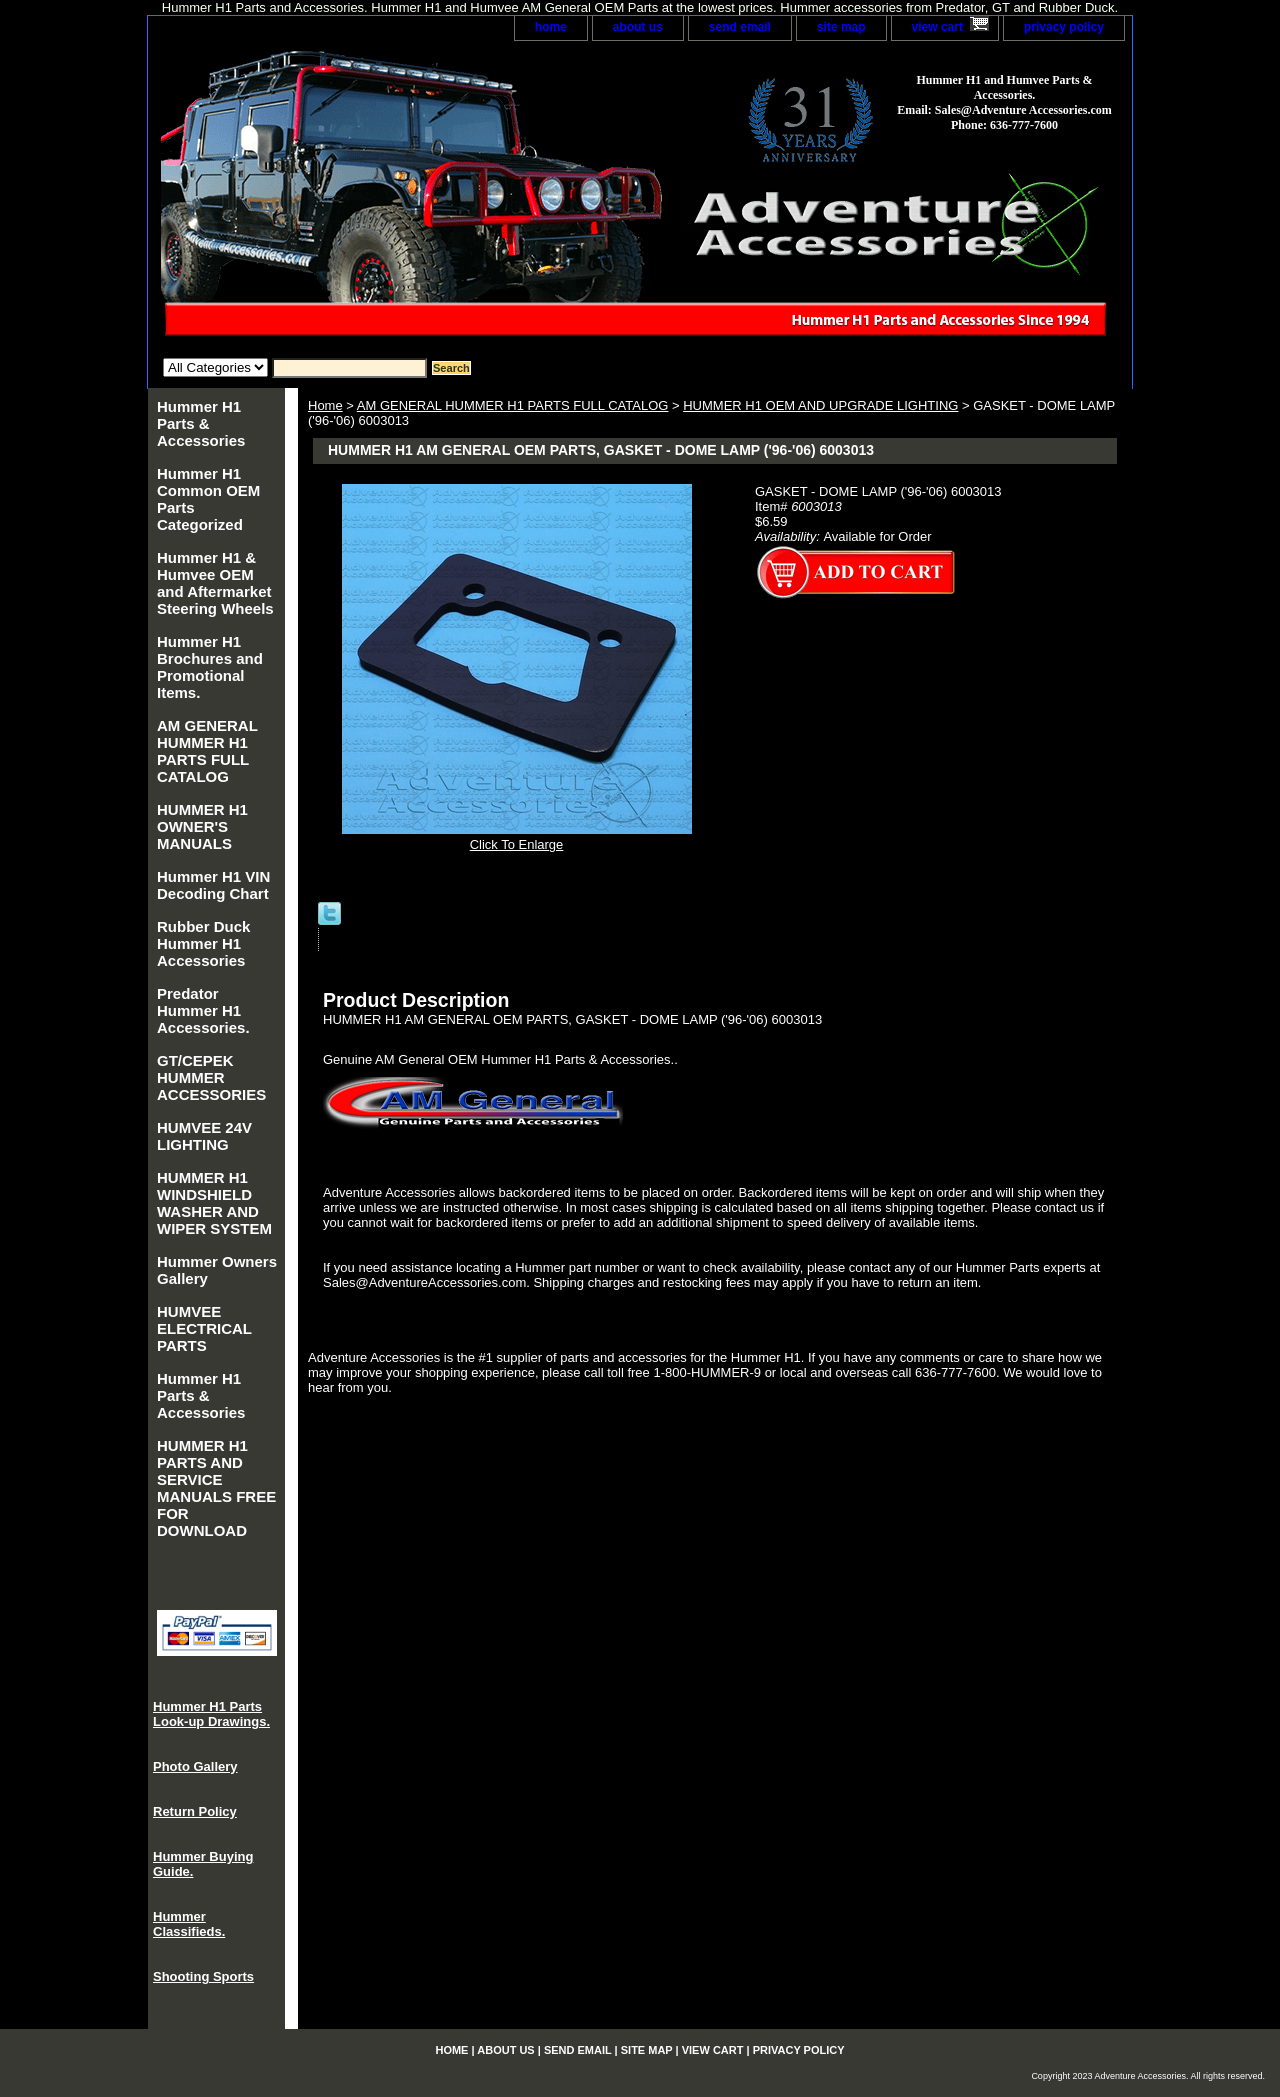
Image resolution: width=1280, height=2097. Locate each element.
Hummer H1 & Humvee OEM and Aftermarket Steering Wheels (215, 583)
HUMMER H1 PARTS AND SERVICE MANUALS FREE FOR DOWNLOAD (216, 1488)
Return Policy (195, 1811)
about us (638, 27)
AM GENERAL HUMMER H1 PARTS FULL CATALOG (513, 405)
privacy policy (1064, 27)
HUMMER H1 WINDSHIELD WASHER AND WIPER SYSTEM (214, 1203)
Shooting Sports (203, 1976)
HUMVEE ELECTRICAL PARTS (204, 1328)
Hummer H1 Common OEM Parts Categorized (208, 499)
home (551, 27)
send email (740, 27)
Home (325, 405)
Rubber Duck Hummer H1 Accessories (203, 943)
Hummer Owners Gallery (217, 1270)
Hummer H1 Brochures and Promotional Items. (210, 667)
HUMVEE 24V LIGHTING (204, 1136)
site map (841, 27)
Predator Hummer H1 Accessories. (203, 1010)
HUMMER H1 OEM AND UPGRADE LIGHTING (820, 405)
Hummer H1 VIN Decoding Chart (213, 885)
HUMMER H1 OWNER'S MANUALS (202, 826)
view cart (937, 27)
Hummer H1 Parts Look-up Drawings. (211, 1714)
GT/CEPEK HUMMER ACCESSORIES (211, 1077)
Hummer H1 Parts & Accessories (201, 423)
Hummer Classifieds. (189, 1924)
